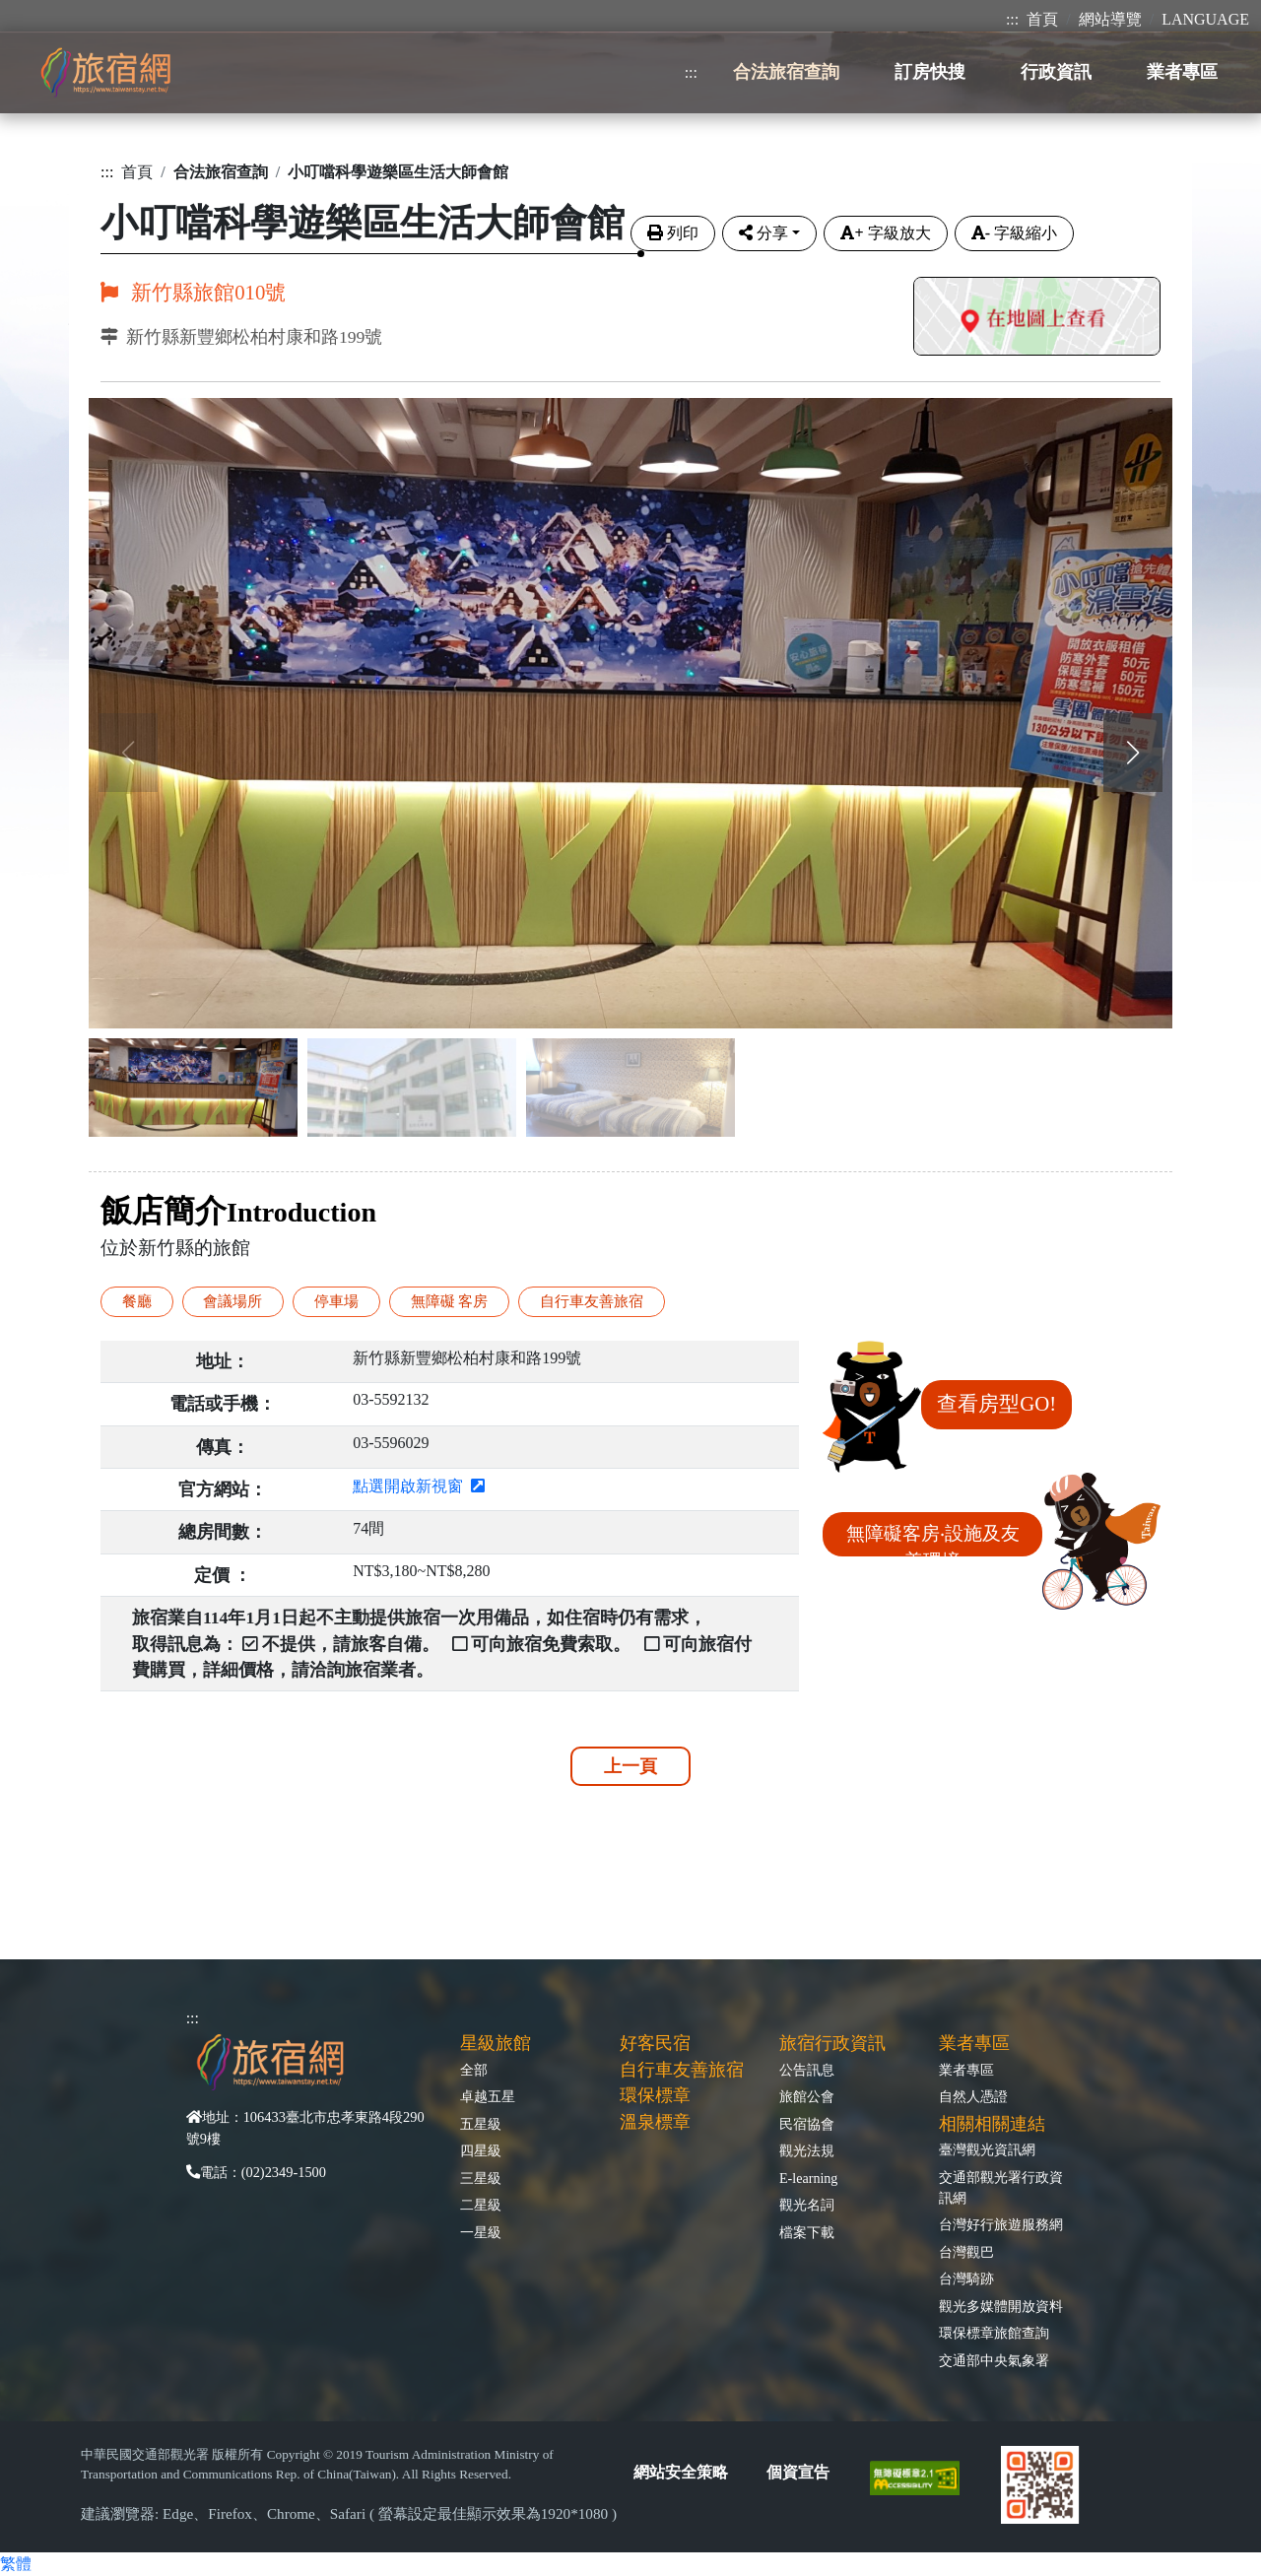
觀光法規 (806, 2150)
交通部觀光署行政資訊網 (1001, 2187)
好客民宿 (655, 2043)
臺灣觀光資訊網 (987, 2149)
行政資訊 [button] (1056, 72)
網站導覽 (1110, 19)
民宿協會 (806, 2124)
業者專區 (966, 2070)
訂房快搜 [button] (930, 72)
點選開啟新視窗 (419, 1486)
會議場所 (232, 1300)
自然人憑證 (973, 2096)
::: (1012, 19)
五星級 (480, 2124)
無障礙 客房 (450, 1300)
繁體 (16, 2563)
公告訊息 (806, 2070)
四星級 (480, 2150)
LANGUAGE (1205, 19)
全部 (474, 2070)
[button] (1132, 752)
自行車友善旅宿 (591, 1300)
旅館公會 (806, 2096)
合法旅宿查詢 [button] (786, 72)
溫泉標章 (655, 2122)
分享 (763, 233)
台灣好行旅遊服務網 (1001, 2224)
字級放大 (885, 233)
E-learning (808, 2178)
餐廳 (137, 1300)
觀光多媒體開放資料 (1001, 2306)
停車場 (336, 1300)
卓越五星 (487, 2096)
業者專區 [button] (1182, 72)
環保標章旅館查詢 (994, 2333)
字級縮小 (1014, 233)
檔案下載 (806, 2232)
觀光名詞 (806, 2205)
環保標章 (655, 2095)
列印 (672, 233)
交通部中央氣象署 (994, 2360)
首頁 (1042, 19)
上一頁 (630, 1766)
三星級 (480, 2178)
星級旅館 (495, 2043)
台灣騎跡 (966, 2278)
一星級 (480, 2232)
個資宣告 (798, 2472)
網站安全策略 (680, 2472)
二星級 (480, 2205)
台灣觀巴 (966, 2252)
